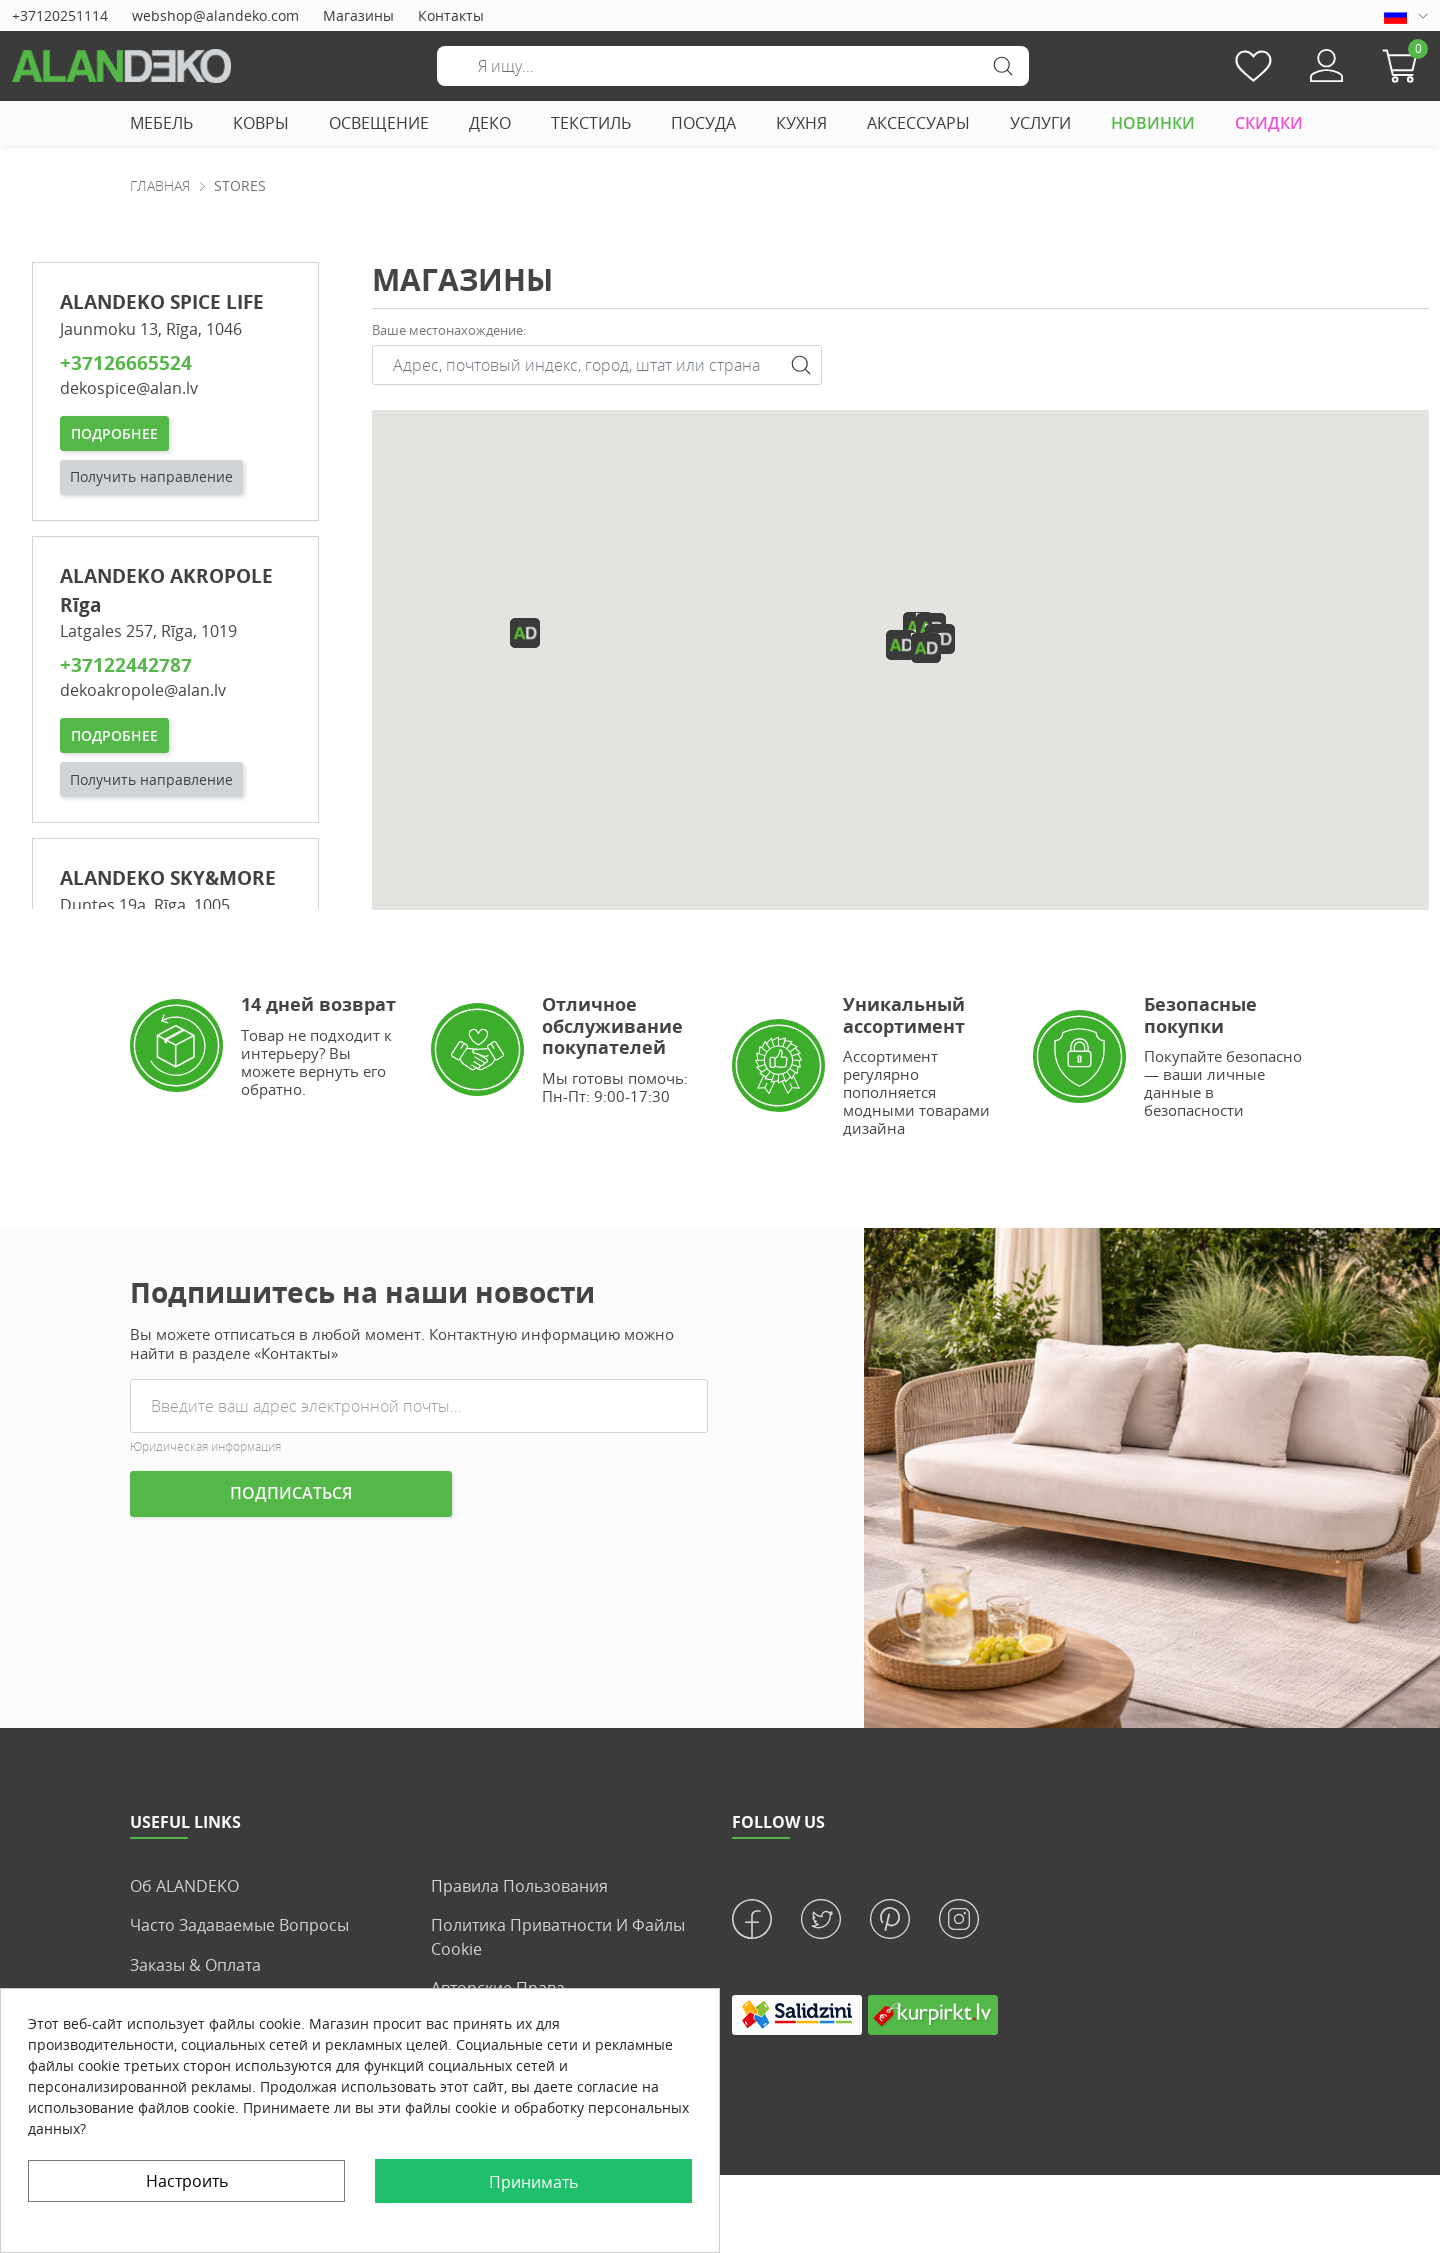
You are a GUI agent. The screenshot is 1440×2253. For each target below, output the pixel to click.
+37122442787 (126, 664)
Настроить (187, 2181)
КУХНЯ (801, 123)
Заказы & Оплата (195, 1964)
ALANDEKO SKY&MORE (168, 877)
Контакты (451, 15)
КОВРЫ (261, 123)
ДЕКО (490, 123)
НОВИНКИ (1153, 123)
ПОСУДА (703, 123)
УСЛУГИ (1040, 123)
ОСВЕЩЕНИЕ (379, 123)
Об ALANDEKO (184, 1886)
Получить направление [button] (151, 476)
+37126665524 (126, 362)
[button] (1405, 66)
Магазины (358, 15)
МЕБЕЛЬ (161, 123)
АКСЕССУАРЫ (918, 123)
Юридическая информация (205, 1446)
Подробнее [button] (114, 431)
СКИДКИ (1269, 123)
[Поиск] (733, 66)
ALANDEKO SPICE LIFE (162, 301)
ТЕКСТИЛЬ (591, 123)
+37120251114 (60, 15)
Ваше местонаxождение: (449, 330)
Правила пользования (519, 1886)
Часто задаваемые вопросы (239, 1925)
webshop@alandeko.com (215, 15)
